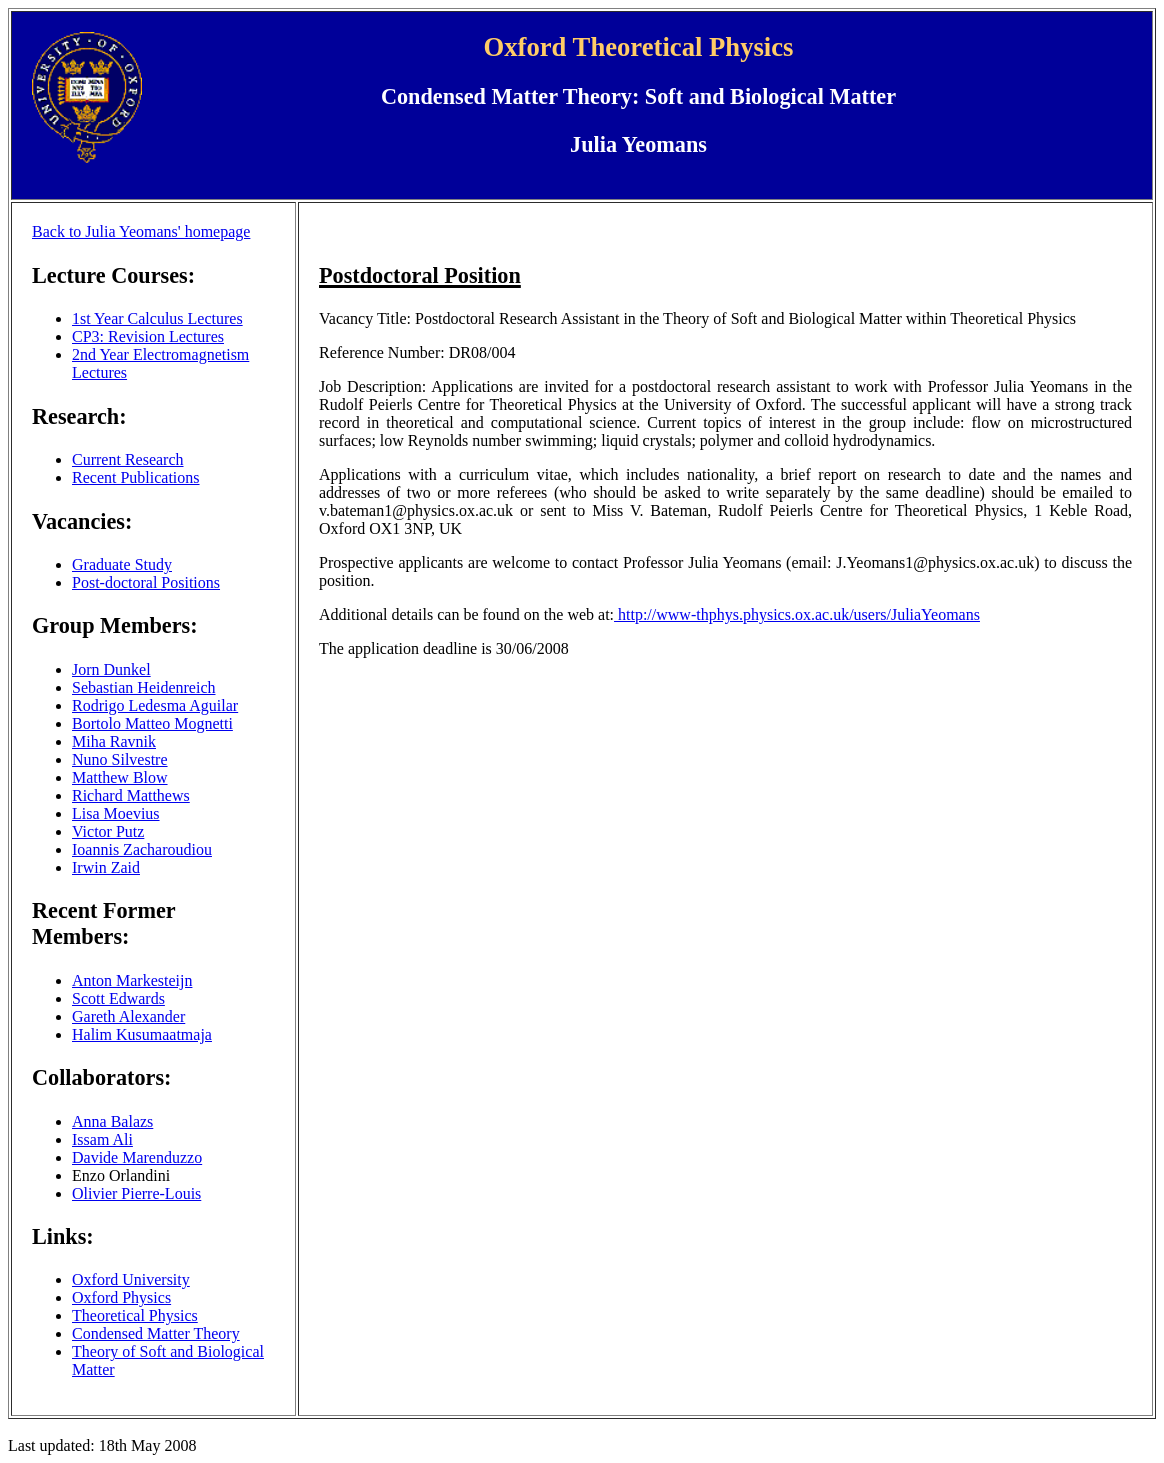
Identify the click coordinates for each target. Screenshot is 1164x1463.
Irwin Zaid (106, 867)
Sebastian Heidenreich (144, 687)
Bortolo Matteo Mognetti (152, 723)
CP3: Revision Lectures (148, 336)
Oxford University (131, 1279)
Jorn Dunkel (111, 669)
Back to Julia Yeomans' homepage (141, 231)
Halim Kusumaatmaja (142, 1034)
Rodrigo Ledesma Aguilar (155, 705)
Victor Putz (108, 831)
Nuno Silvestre (120, 759)
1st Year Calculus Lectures (157, 318)
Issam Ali (102, 1139)
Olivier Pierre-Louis (136, 1193)
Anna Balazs (112, 1121)
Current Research (128, 459)
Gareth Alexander (128, 1016)
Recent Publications (136, 477)
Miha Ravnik (114, 741)
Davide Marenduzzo (137, 1157)
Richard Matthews (131, 795)
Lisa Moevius (116, 813)
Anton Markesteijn (132, 980)
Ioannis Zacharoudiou (142, 849)
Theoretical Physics (135, 1315)
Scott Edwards (118, 998)
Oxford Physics (121, 1297)
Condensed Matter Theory (156, 1333)
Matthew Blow (120, 777)
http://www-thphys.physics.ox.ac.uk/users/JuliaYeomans (797, 614)
